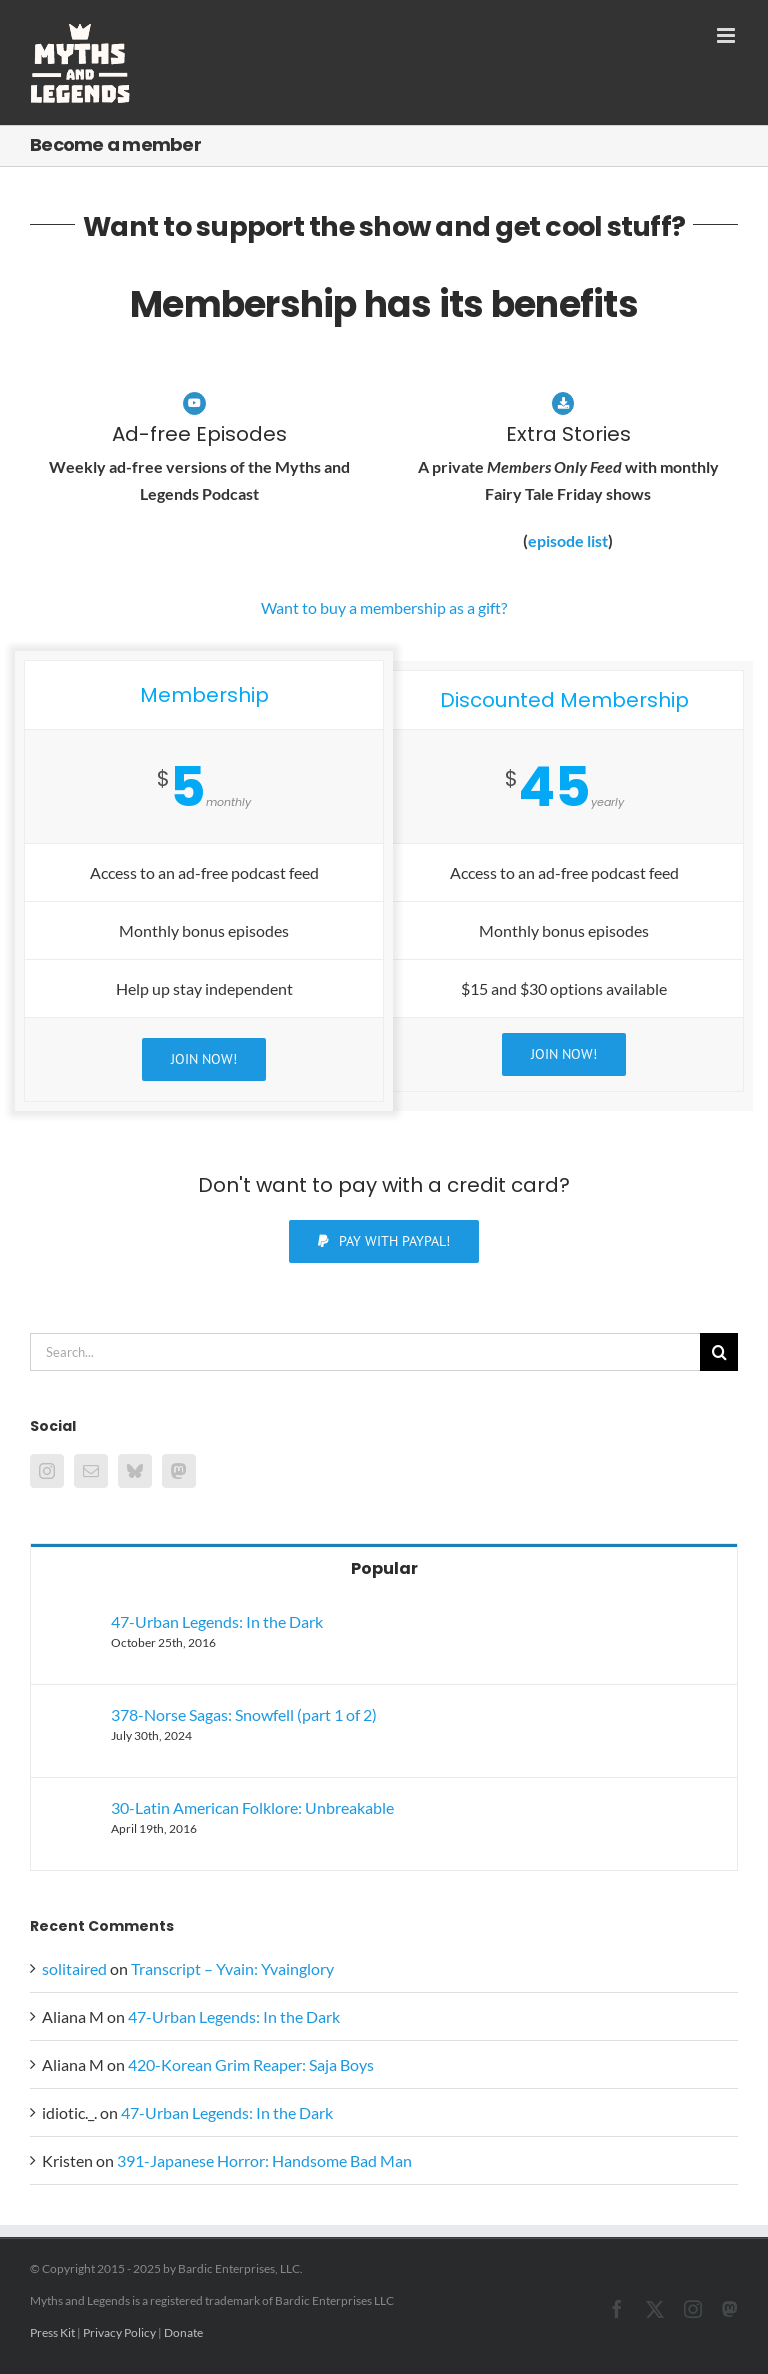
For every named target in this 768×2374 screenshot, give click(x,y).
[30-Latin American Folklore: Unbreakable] (72, 1811)
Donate (183, 2332)
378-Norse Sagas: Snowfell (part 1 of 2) (244, 1714)
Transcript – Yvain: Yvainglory (232, 1968)
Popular (384, 1568)
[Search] (719, 1352)
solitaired (74, 1968)
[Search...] (365, 1352)
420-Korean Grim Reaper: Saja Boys (251, 2064)
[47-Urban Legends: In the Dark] (72, 1625)
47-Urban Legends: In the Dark (217, 1621)
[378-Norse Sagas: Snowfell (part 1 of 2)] (72, 1718)
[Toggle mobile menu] (727, 35)
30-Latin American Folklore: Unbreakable (252, 1807)
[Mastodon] (179, 1471)
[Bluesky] (135, 1471)
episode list (568, 540)
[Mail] (91, 1471)
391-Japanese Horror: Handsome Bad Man (264, 2160)
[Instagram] (47, 1471)
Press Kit (52, 2332)
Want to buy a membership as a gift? (384, 607)
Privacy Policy (119, 2332)
